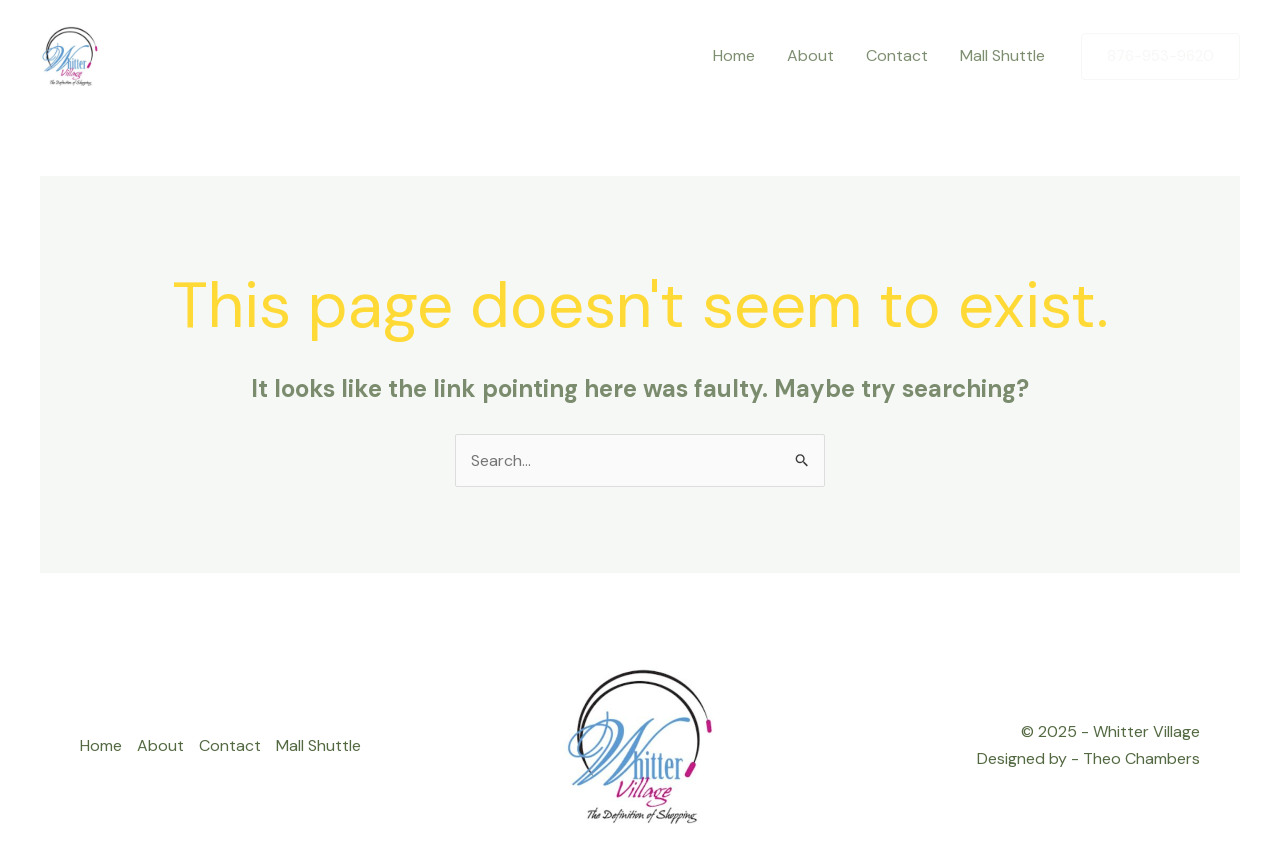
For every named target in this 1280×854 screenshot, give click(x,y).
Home (101, 745)
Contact (230, 745)
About (160, 745)
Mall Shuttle (318, 745)
